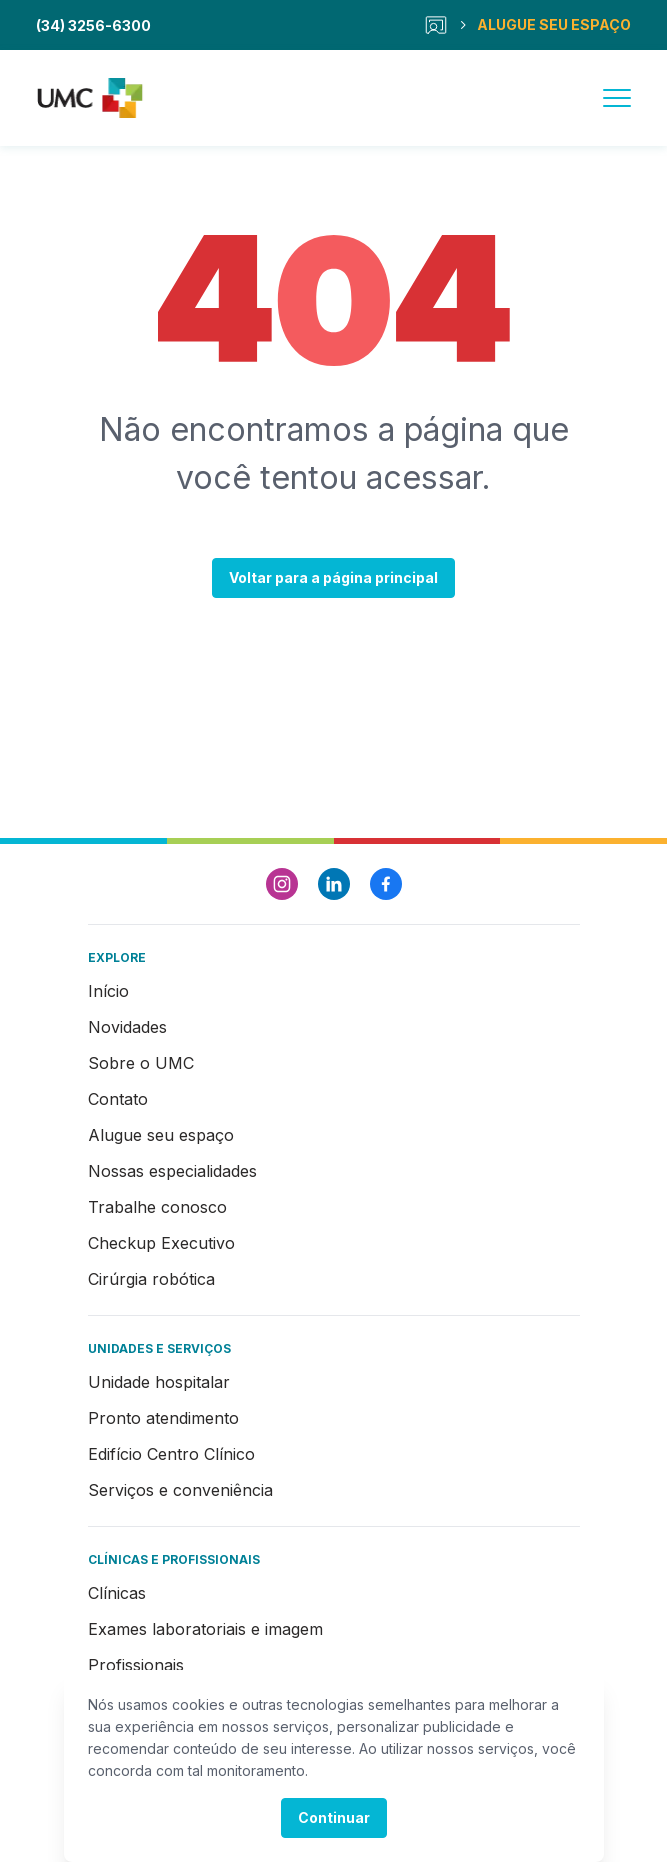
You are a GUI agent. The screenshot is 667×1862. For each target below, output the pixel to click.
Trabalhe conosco (157, 1207)
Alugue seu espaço (161, 1135)
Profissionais (136, 1665)
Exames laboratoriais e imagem (205, 1629)
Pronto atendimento (163, 1418)
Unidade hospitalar (159, 1382)
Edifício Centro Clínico (171, 1454)
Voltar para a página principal (333, 577)
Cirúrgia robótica (151, 1279)
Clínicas (117, 1593)
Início (108, 991)
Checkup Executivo (161, 1243)
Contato (118, 1099)
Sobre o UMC (141, 1063)
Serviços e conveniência (180, 1490)
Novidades (127, 1027)
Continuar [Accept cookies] (334, 1817)
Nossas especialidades (172, 1171)
